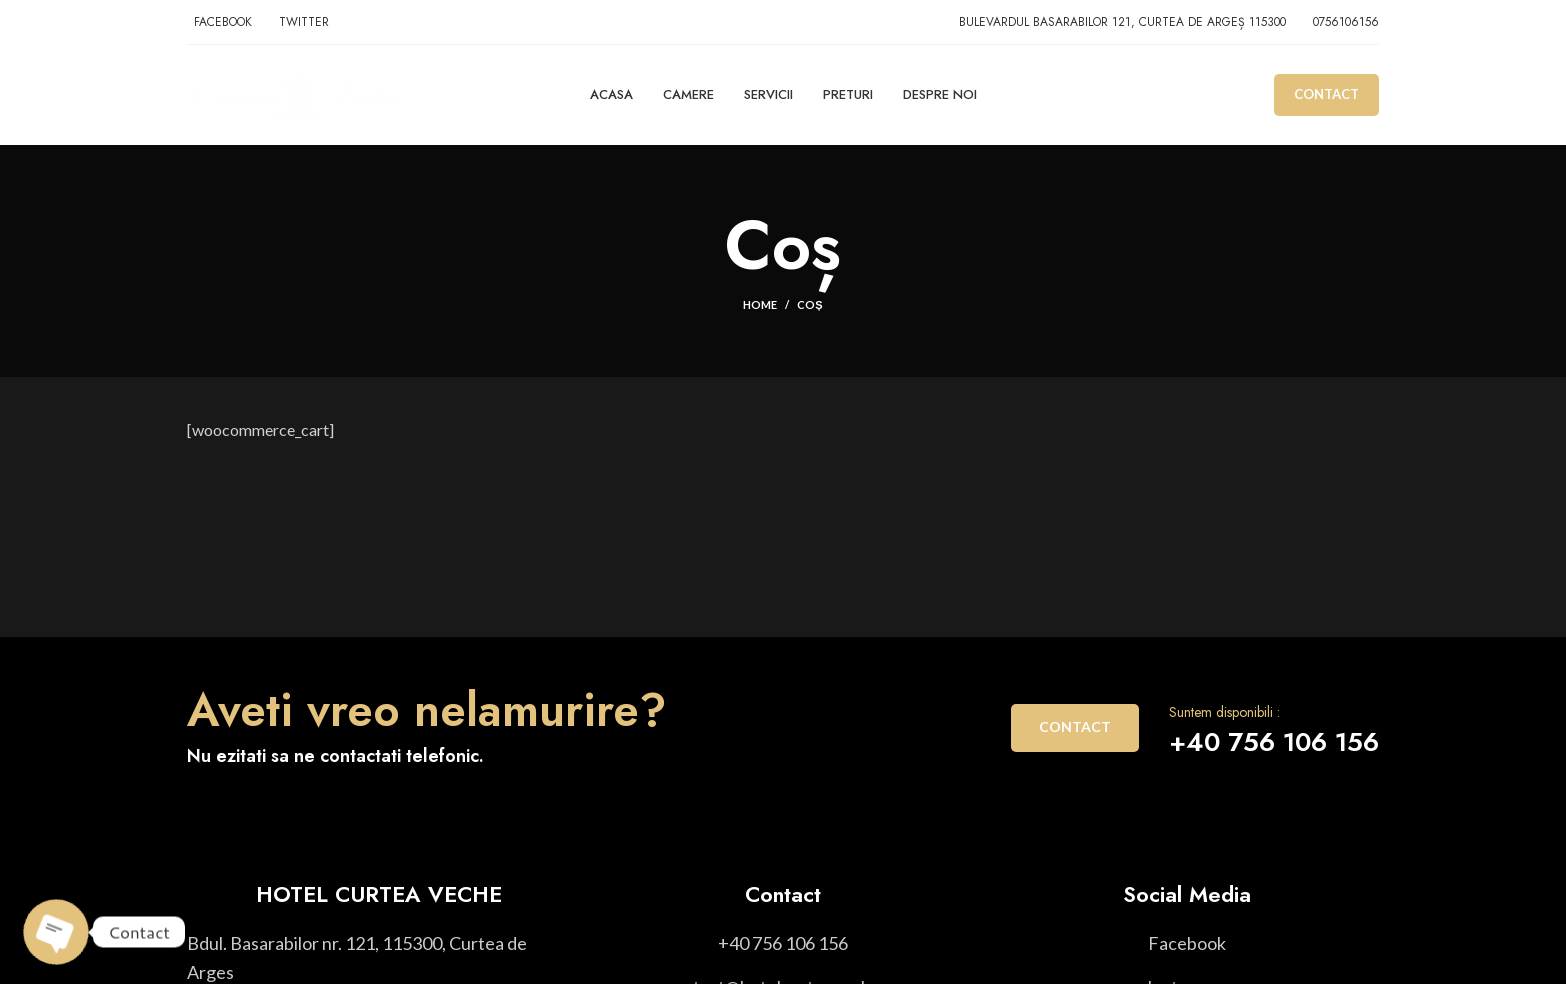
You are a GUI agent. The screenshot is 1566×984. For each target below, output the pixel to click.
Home (760, 304)
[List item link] (783, 943)
